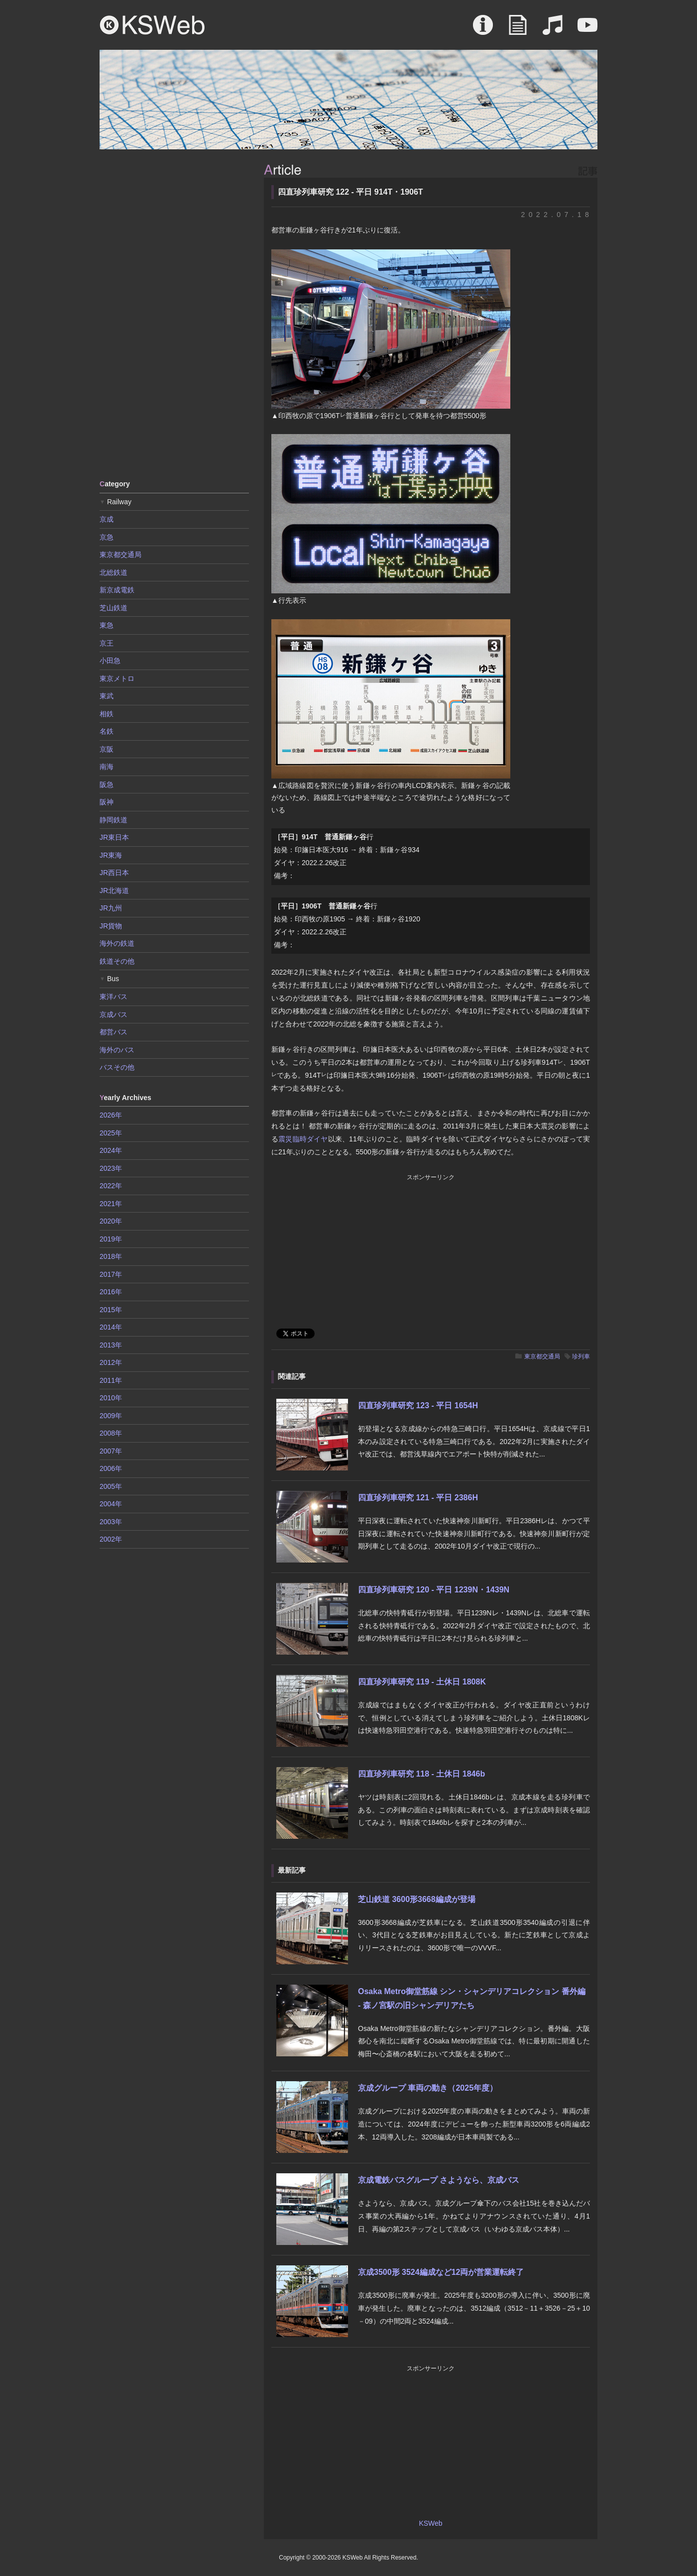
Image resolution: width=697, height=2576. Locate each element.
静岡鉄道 (113, 820)
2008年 (111, 1433)
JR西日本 (114, 873)
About (483, 30)
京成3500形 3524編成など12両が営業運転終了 (441, 2272)
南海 (107, 767)
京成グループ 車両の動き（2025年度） (427, 2088)
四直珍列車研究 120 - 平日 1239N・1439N (433, 1589)
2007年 (111, 1451)
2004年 (111, 1504)
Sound (553, 30)
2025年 (111, 1133)
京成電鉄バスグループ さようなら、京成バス (438, 2180)
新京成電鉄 (117, 590)
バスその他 (117, 1067)
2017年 (111, 1274)
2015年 (111, 1310)
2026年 (111, 1115)
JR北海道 (114, 891)
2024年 (111, 1150)
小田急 (110, 661)
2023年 (111, 1168)
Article (518, 30)
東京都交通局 (542, 1356)
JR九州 (111, 908)
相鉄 (107, 714)
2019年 (111, 1239)
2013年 (111, 1345)
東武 (107, 696)
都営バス (113, 1032)
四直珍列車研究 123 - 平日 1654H (418, 1405)
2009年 (111, 1416)
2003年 (111, 1522)
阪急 (107, 784)
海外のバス (117, 1050)
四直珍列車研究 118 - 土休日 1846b (421, 1774)
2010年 (111, 1398)
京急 (107, 537)
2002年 (111, 1539)
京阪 (107, 749)
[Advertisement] (174, 313)
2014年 (111, 1327)
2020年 (111, 1221)
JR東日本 (114, 837)
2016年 (111, 1292)
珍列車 (581, 1356)
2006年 (111, 1468)
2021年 (111, 1204)
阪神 (107, 802)
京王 (107, 643)
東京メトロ (117, 678)
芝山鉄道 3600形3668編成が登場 (416, 1899)
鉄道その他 (117, 961)
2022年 (111, 1186)
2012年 (111, 1362)
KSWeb (152, 25)
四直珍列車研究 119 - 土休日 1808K (422, 1682)
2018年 (111, 1256)
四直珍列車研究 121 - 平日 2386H (418, 1497)
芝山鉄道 (113, 608)
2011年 (111, 1380)
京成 (107, 519)
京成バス (113, 1014)
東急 (107, 625)
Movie (587, 30)
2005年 (111, 1486)
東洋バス (113, 997)
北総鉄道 (113, 572)
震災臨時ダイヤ (303, 1139)
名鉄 (107, 731)
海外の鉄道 (117, 943)
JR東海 (111, 855)
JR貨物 (111, 926)
